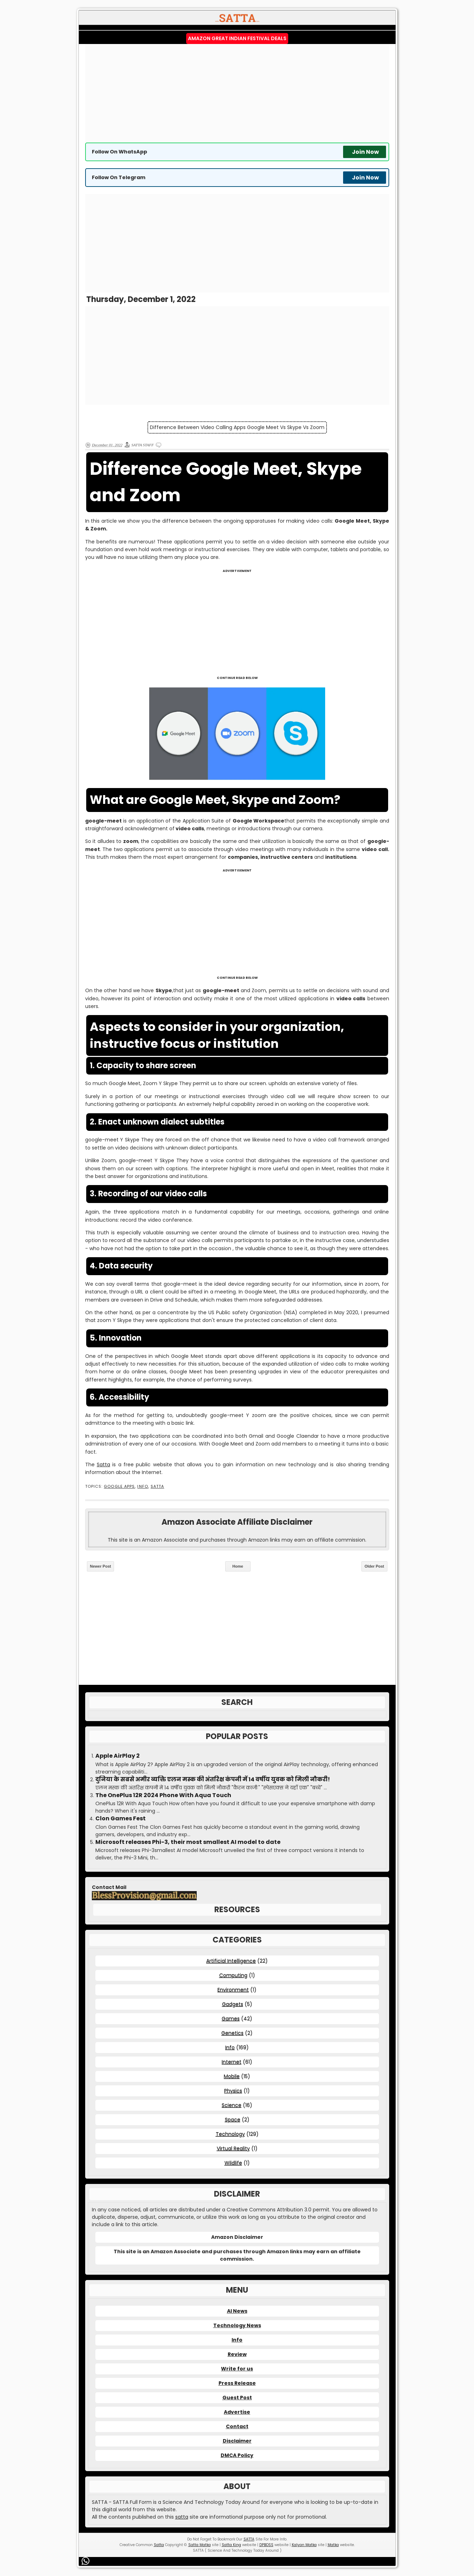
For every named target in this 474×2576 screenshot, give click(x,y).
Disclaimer (237, 2440)
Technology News (237, 2325)
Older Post (374, 1566)
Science (231, 2105)
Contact (237, 2426)
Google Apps (119, 1486)
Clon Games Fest (120, 1818)
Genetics (232, 2032)
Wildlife (233, 2162)
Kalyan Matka (304, 2544)
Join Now (365, 152)
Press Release (237, 2383)
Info (142, 1486)
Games (231, 2018)
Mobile (232, 2076)
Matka (333, 2544)
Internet (231, 2061)
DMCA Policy (237, 2455)
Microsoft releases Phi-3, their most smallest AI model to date (187, 1842)
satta (181, 2516)
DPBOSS (266, 2544)
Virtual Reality (233, 2148)
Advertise (237, 2412)
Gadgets (232, 2004)
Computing (233, 1975)
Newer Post (100, 1566)
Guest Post (237, 2397)
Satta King (231, 2544)
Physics (233, 2090)
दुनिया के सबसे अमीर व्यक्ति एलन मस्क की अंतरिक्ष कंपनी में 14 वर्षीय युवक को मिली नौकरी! (212, 1779)
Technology (230, 2133)
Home (237, 1566)
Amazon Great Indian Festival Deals (237, 38)
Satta (103, 1464)
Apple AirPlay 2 (117, 1756)
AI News (237, 2310)
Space (232, 2119)
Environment (233, 1989)
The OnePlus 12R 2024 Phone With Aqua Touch (163, 1795)
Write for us (237, 2368)
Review (237, 2354)
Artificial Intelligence (231, 1960)
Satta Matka (199, 2544)
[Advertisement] (237, 93)
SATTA (157, 1486)
